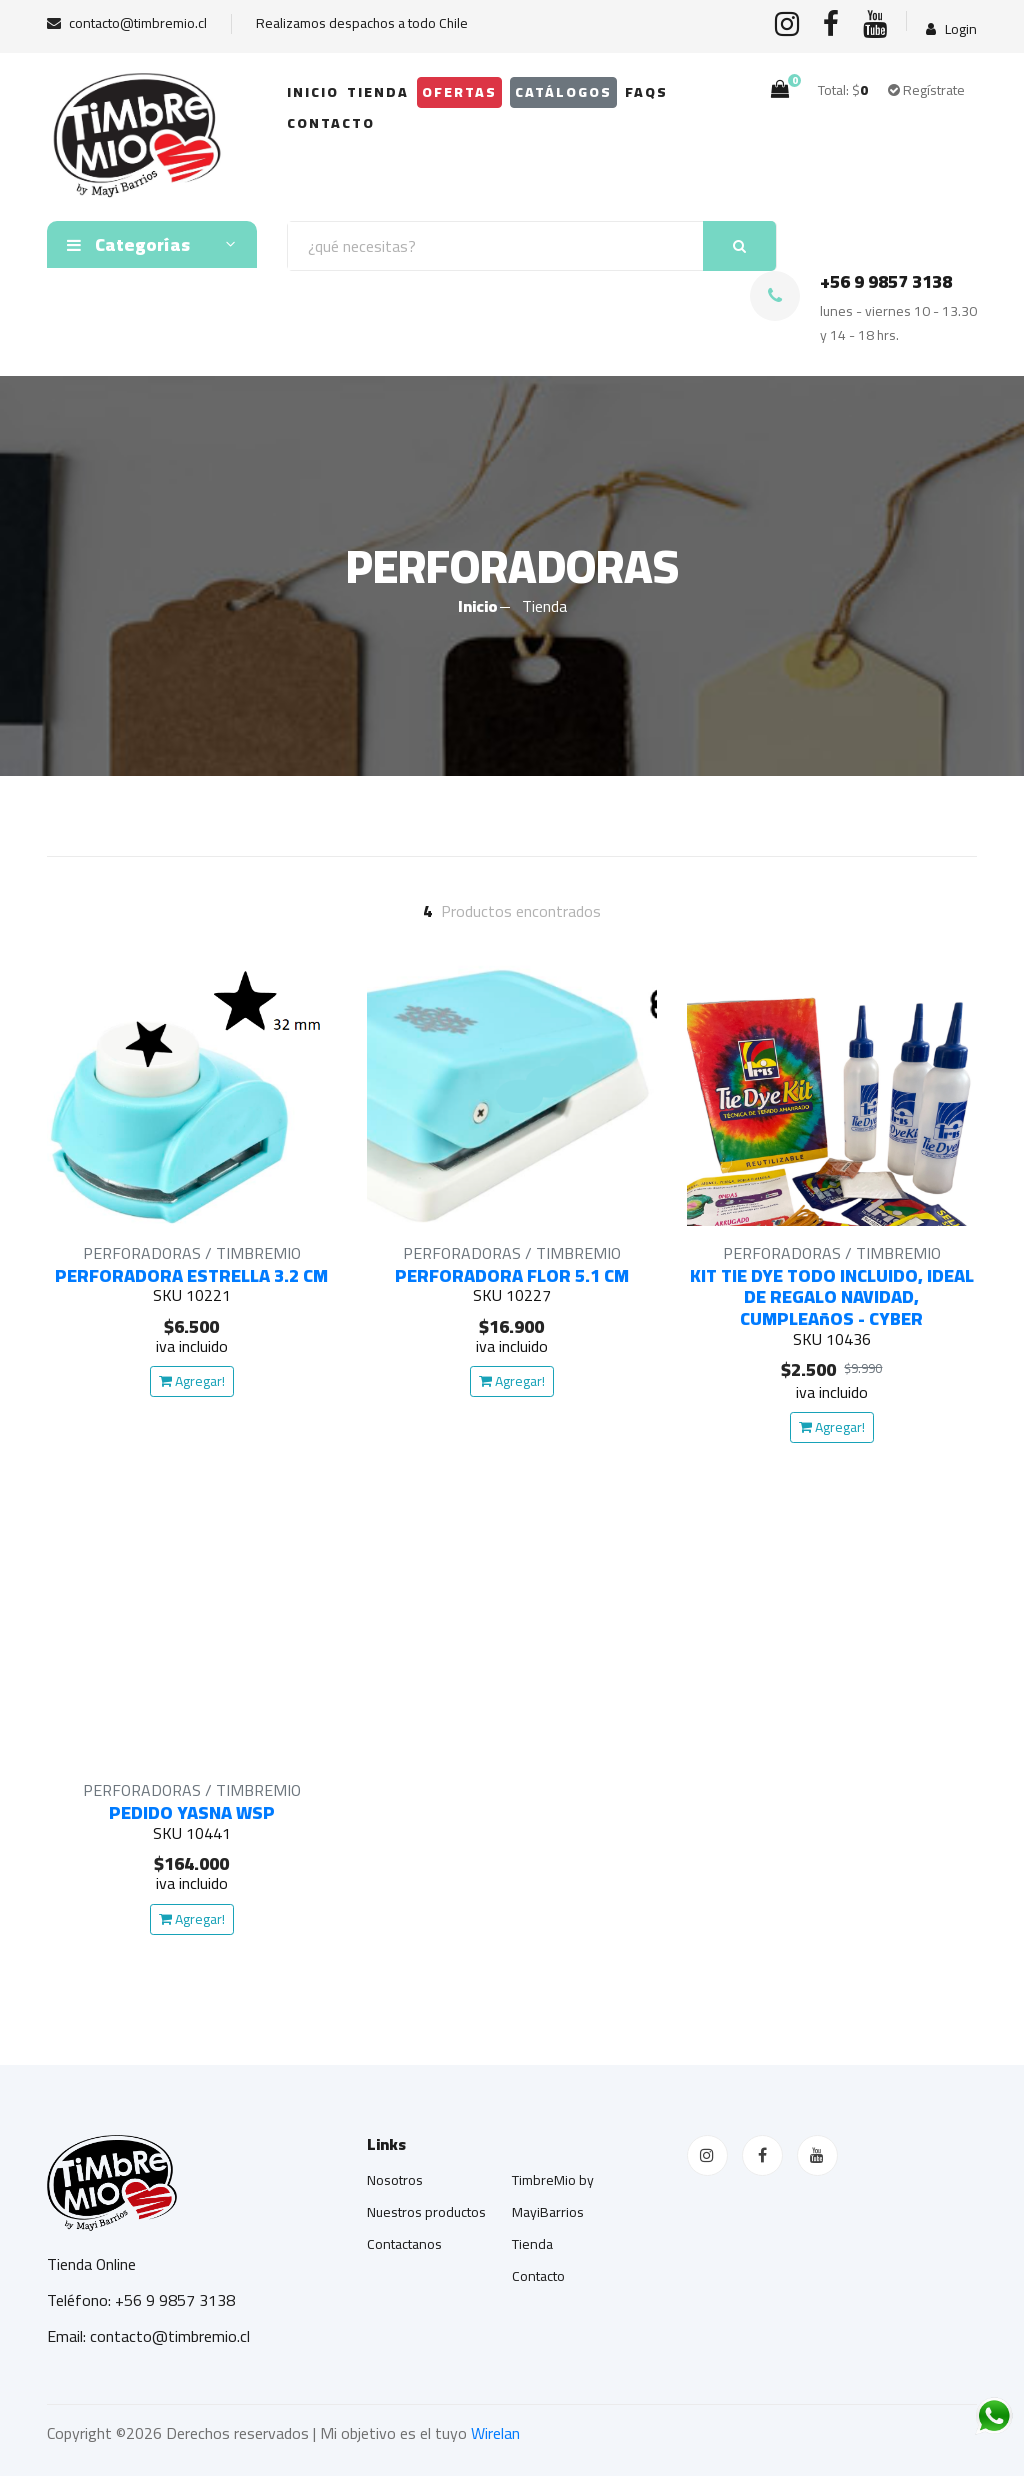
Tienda (378, 92)
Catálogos (563, 92)
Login (951, 29)
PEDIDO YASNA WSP (192, 1812)
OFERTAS (459, 92)
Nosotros (395, 2180)
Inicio (313, 92)
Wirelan (495, 2433)
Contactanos (404, 2244)
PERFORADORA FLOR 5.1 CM (512, 1275)
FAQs (646, 92)
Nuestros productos (426, 2212)
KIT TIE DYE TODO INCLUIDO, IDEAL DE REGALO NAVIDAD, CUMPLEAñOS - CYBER (832, 1297)
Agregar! (192, 1381)
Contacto (331, 123)
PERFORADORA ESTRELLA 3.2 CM (191, 1275)
